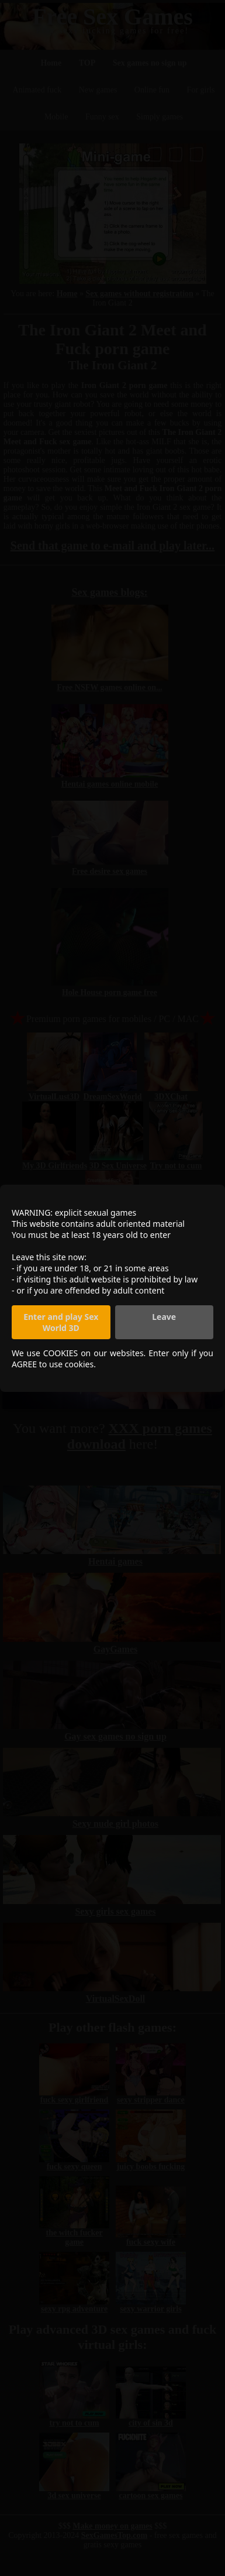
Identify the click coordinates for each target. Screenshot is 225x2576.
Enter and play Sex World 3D (60, 1322)
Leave (164, 1316)
